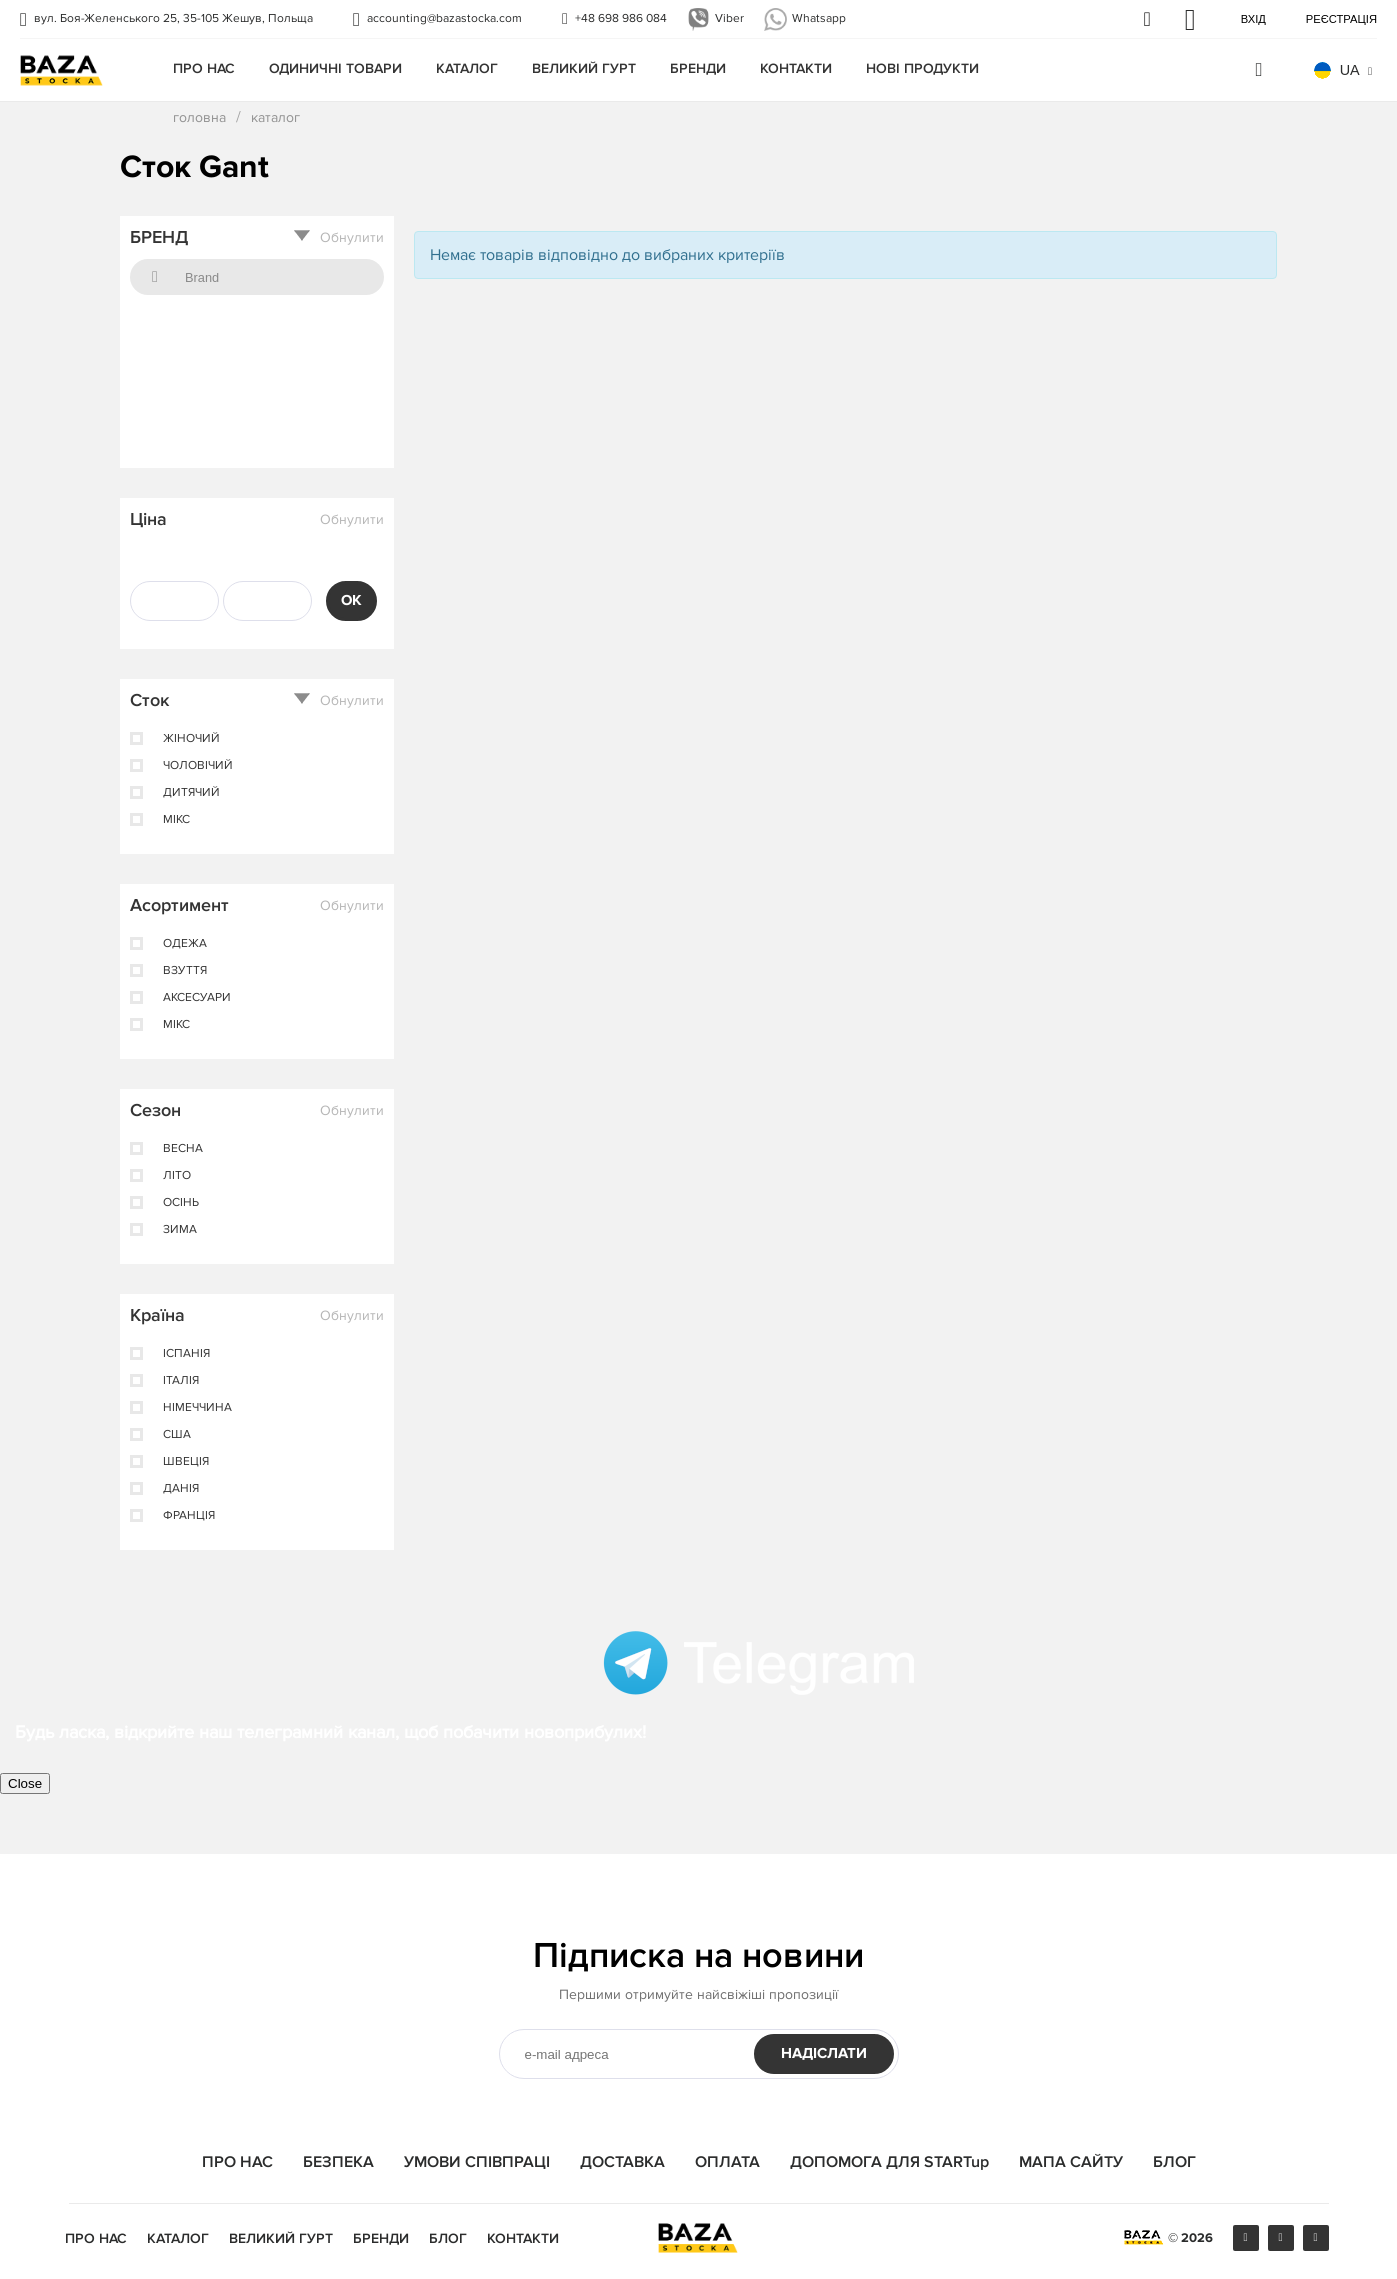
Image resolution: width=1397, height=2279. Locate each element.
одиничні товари (335, 68)
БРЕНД (159, 237)
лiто (177, 1176)
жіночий (191, 739)
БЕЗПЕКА (338, 2162)
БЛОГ (1174, 2162)
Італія (181, 1381)
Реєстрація (1341, 19)
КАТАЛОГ (467, 68)
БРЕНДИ (698, 68)
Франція (189, 1516)
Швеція (186, 1462)
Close (25, 1783)
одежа (185, 944)
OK (351, 600)
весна (183, 1149)
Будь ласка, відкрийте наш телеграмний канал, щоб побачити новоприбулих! (330, 1732)
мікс (176, 820)
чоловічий (198, 766)
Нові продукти (922, 68)
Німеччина (197, 1408)
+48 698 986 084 (621, 19)
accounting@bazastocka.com (444, 19)
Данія (181, 1489)
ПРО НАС (204, 68)
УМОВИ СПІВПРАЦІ (477, 2162)
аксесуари (197, 998)
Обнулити (352, 238)
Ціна (148, 519)
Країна (157, 1315)
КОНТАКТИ (796, 68)
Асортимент (179, 905)
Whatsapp (819, 19)
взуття (185, 971)
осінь (181, 1203)
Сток (149, 700)
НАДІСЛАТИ (824, 2053)
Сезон (155, 1110)
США (177, 1435)
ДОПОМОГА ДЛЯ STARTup (889, 2162)
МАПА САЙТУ (1071, 2162)
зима (180, 1230)
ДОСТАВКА (622, 2162)
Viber (729, 19)
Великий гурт (584, 68)
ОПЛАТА (727, 2162)
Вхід (1253, 19)
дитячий (191, 793)
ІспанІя (186, 1354)
